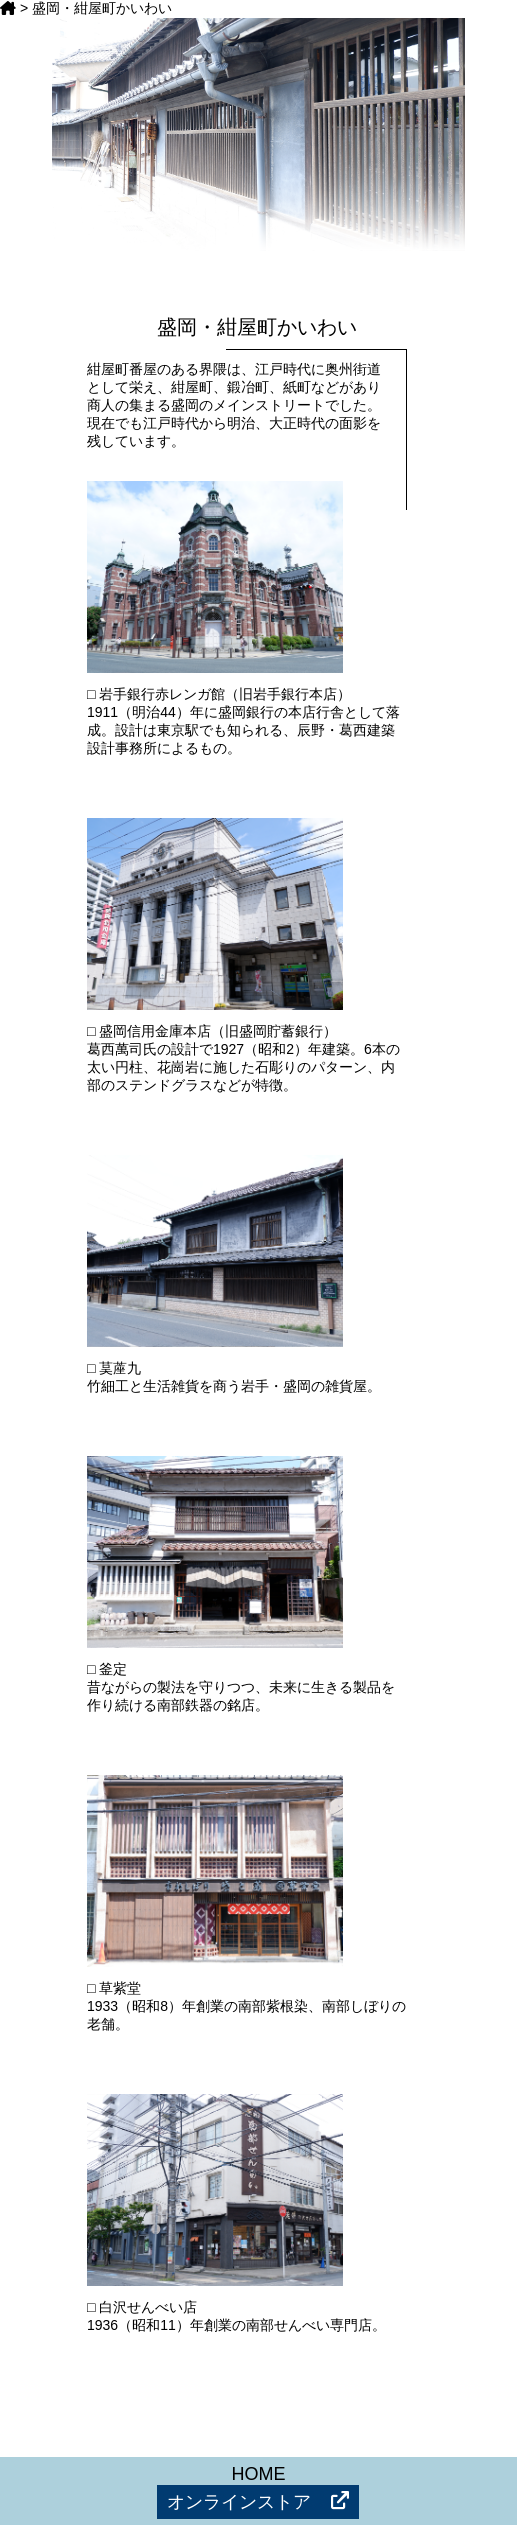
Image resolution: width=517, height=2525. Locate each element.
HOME (258, 2474)
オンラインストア (258, 2501)
